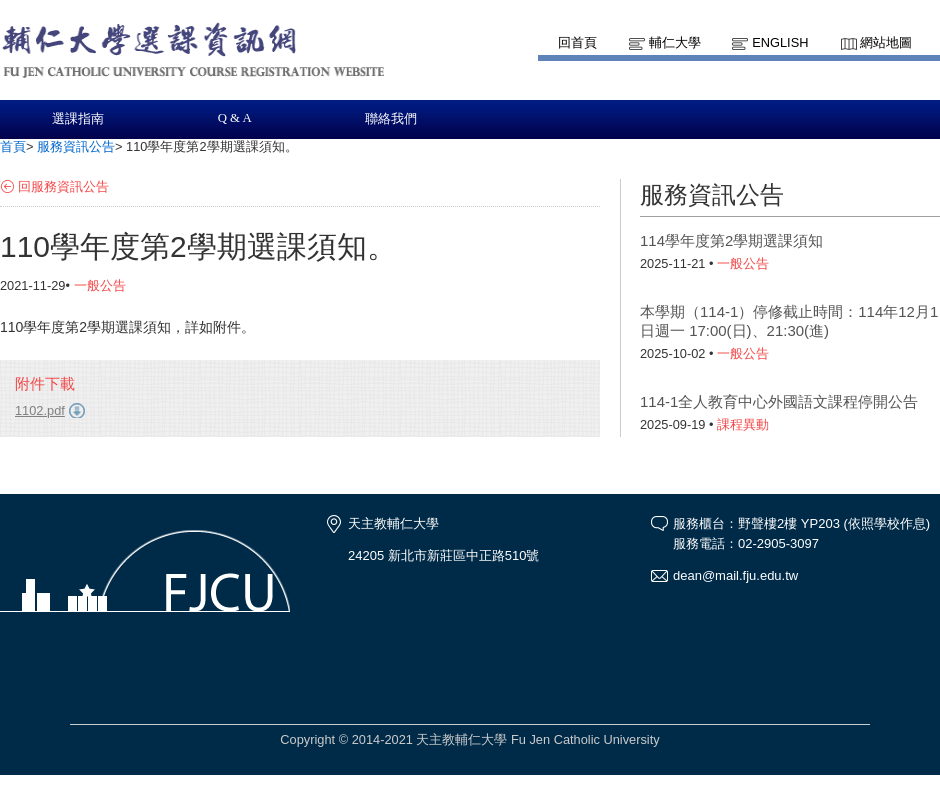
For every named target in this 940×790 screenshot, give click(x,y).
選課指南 (78, 119)
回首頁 (577, 42)
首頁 (13, 146)
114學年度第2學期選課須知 (731, 240)
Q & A (235, 118)
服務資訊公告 (76, 146)
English (780, 42)
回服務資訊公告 (63, 186)
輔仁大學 (675, 42)
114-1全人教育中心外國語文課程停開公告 (779, 401)
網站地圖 (886, 42)
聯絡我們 (391, 119)
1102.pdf (40, 410)
